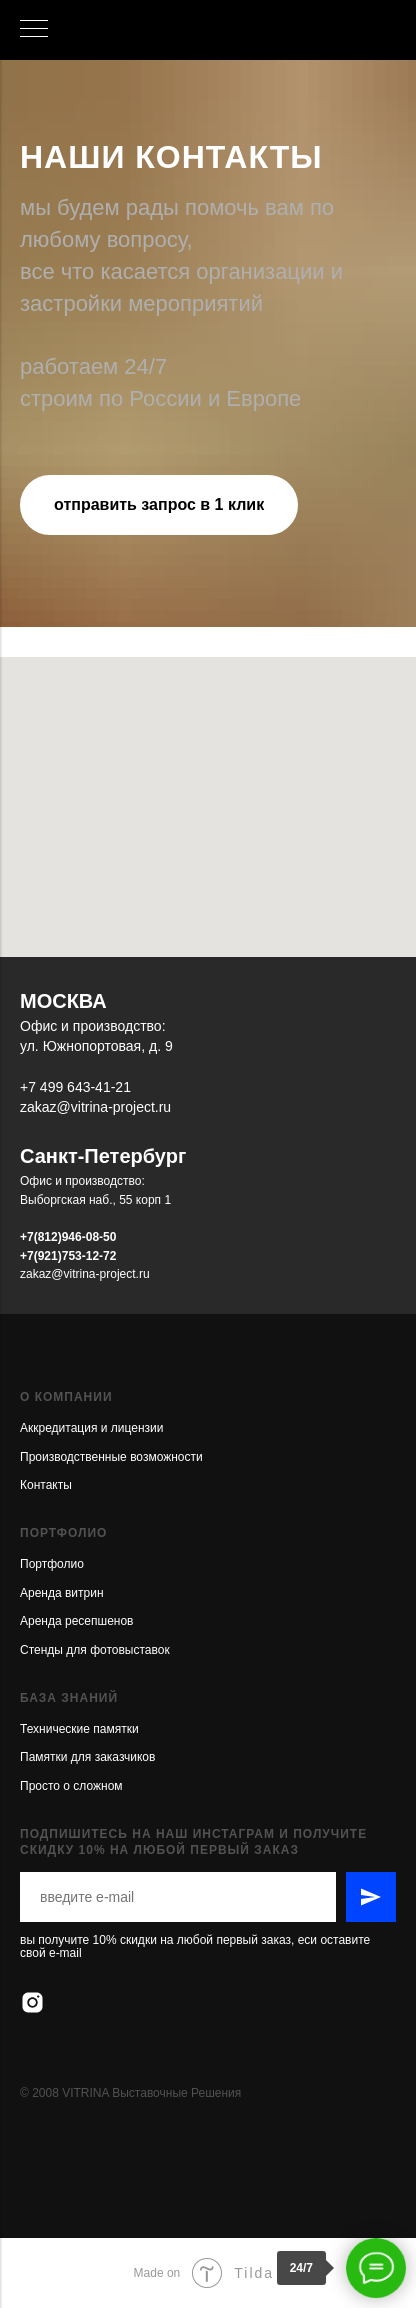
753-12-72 (89, 1256)
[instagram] (32, 2002)
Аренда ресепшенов (76, 1621)
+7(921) (41, 1256)
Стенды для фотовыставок (95, 1650)
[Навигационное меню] (34, 30)
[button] (159, 505)
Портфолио (52, 1564)
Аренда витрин (62, 1593)
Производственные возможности (111, 1457)
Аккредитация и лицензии (91, 1428)
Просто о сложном (71, 1786)
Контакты (46, 1485)
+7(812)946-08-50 (68, 1237)
